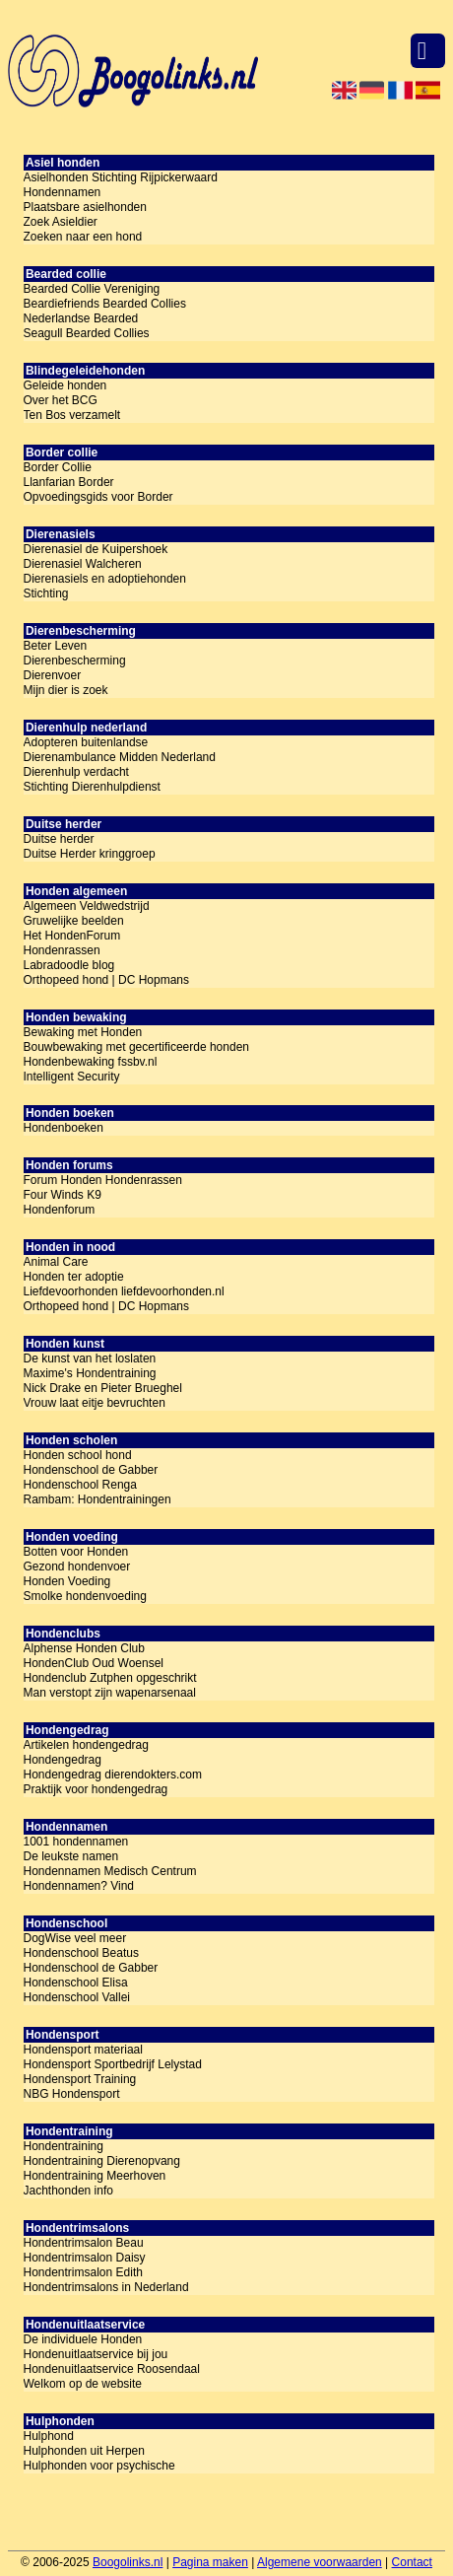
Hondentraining (63, 2146)
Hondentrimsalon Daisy (85, 2257)
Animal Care (56, 1262)
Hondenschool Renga (80, 1485)
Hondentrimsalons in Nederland (106, 2287)
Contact (412, 2562)
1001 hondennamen (76, 1841)
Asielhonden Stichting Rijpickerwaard (121, 177)
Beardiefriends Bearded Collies (105, 304)
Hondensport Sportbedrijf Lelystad (113, 2064)
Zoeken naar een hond (83, 237)
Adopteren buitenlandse (86, 742)
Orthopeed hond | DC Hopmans (107, 980)
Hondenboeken (63, 1128)
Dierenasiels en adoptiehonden (105, 579)
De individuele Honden (83, 2339)
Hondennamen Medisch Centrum (110, 1871)
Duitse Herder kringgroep (90, 854)
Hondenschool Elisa (76, 1982)
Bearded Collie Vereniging (92, 289)
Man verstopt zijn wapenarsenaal (110, 1693)
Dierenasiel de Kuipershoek (96, 549)
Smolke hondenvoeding (85, 1596)
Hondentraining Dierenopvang (102, 2161)
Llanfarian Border (69, 482)
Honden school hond (78, 1455)
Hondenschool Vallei (77, 1997)
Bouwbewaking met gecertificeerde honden (136, 1047)
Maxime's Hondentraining (90, 1373)
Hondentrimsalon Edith (83, 2272)
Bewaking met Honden (83, 1032)
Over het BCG (60, 400)
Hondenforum (60, 1210)
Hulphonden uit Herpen (84, 2451)
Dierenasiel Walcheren (83, 564)
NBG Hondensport (72, 2094)
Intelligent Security (72, 1076)
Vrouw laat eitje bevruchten (94, 1403)
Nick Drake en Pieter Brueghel (103, 1388)
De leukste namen (71, 1856)
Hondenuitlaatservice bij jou (96, 2354)
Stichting (46, 593)
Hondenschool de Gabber (91, 1470)
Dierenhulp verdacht (76, 772)
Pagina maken (210, 2562)
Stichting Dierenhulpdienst (92, 787)
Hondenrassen (62, 950)
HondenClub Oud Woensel (94, 1663)
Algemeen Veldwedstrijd (87, 906)
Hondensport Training (80, 2079)
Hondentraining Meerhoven (95, 2176)
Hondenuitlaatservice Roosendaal (112, 2369)
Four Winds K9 (62, 1195)
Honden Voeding (67, 1581)
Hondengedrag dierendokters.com (113, 1774)
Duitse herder (59, 839)
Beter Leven (56, 646)
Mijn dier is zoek (66, 690)
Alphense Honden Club (84, 1648)
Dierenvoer (53, 675)
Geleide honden (65, 385)
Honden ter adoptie (74, 1277)
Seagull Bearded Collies (87, 333)
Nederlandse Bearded (81, 318)
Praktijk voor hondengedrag (96, 1789)
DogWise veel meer (75, 1938)
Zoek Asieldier (60, 222)
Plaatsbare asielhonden (85, 207)
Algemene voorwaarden (319, 2562)
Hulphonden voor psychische (99, 2465)
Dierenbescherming (75, 660)
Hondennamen (62, 192)
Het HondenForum (72, 935)
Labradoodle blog (69, 965)
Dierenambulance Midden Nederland (120, 757)
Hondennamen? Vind (79, 1886)
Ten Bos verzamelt (72, 415)
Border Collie (58, 467)
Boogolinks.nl (127, 2562)
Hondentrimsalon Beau (84, 2243)
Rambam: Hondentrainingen (97, 1499)
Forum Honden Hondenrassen (103, 1180)
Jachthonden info (68, 2190)
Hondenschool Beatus (81, 1953)
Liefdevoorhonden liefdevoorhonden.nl (124, 1291)
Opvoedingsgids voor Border (98, 497)
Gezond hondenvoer (77, 1566)
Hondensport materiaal (83, 2049)
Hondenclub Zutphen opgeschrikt (110, 1678)
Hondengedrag (62, 1760)
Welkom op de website (83, 2384)
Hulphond (49, 2436)
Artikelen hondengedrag (86, 1745)
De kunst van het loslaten (90, 1358)
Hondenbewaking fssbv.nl (91, 1062)
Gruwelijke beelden (74, 921)
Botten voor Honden (76, 1552)
